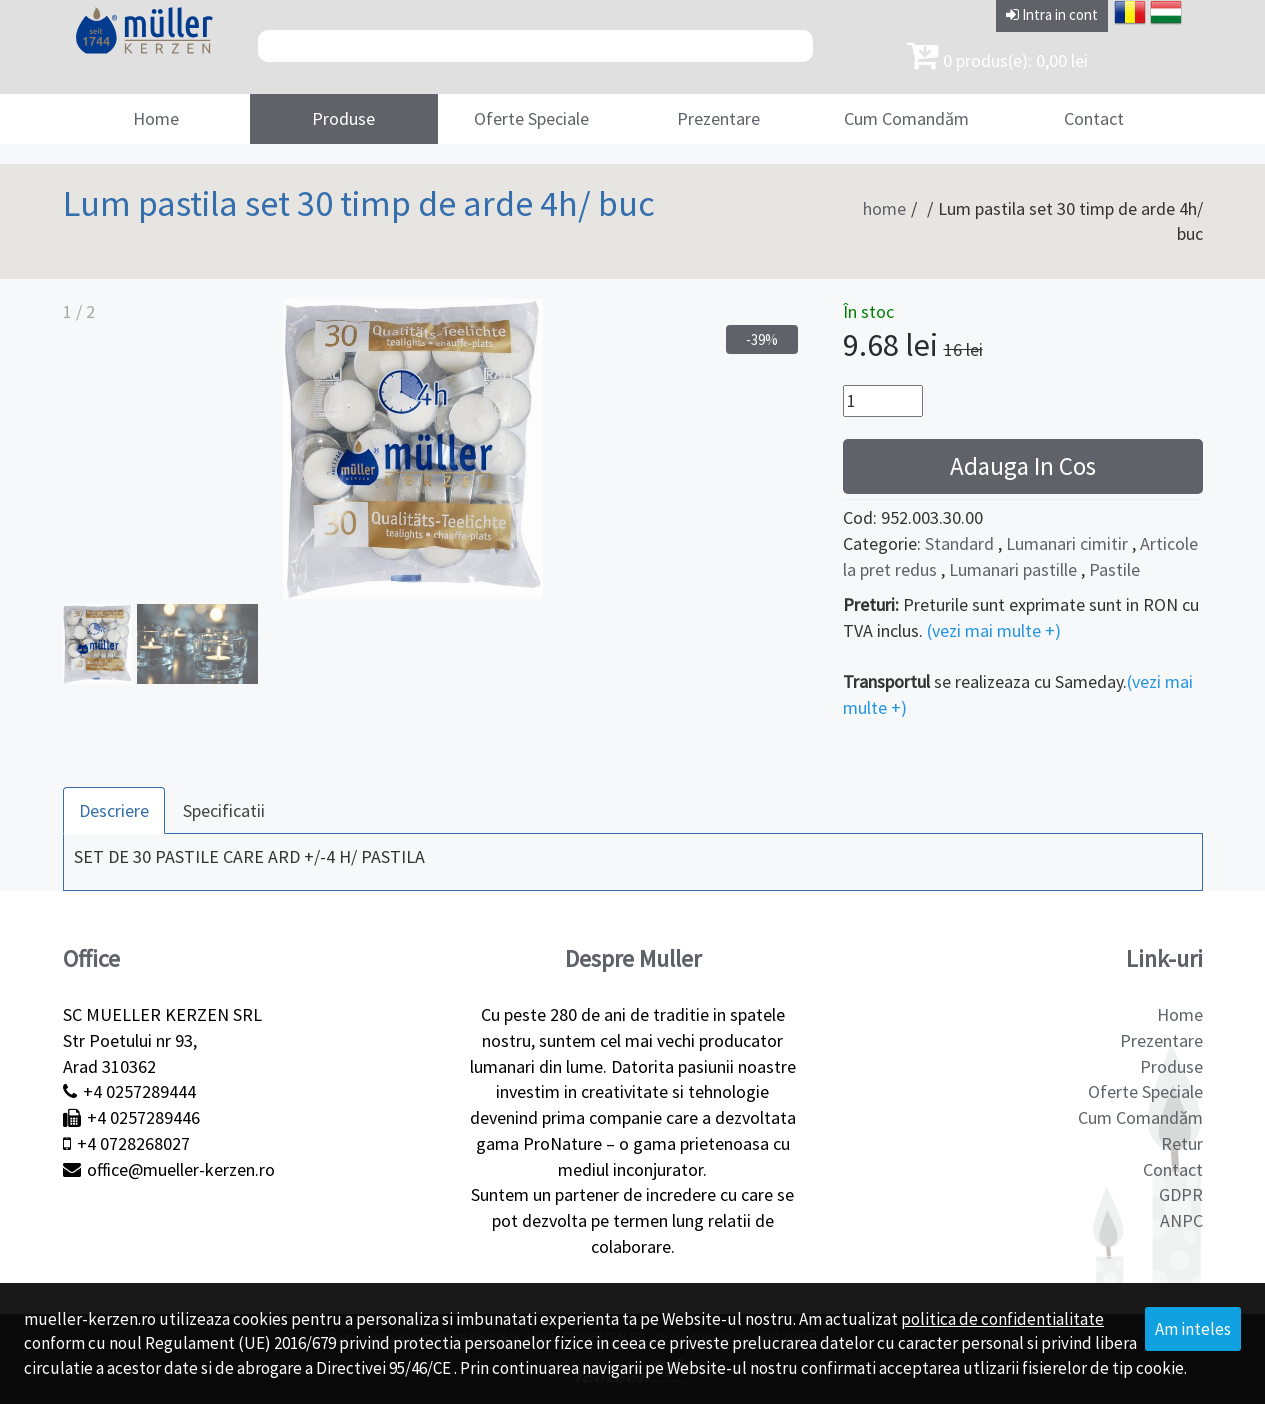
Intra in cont (1052, 14)
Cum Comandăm (906, 118)
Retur (1182, 1143)
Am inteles (1193, 1329)
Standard (959, 543)
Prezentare (718, 118)
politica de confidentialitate (1002, 1319)
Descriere (114, 810)
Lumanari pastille (1013, 569)
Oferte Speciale (531, 118)
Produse (343, 118)
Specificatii (224, 810)
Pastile (1114, 569)
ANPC (1181, 1220)
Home (156, 118)
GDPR (1181, 1194)
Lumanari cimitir (1067, 543)
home (884, 208)
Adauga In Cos (1023, 466)
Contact (1094, 118)
